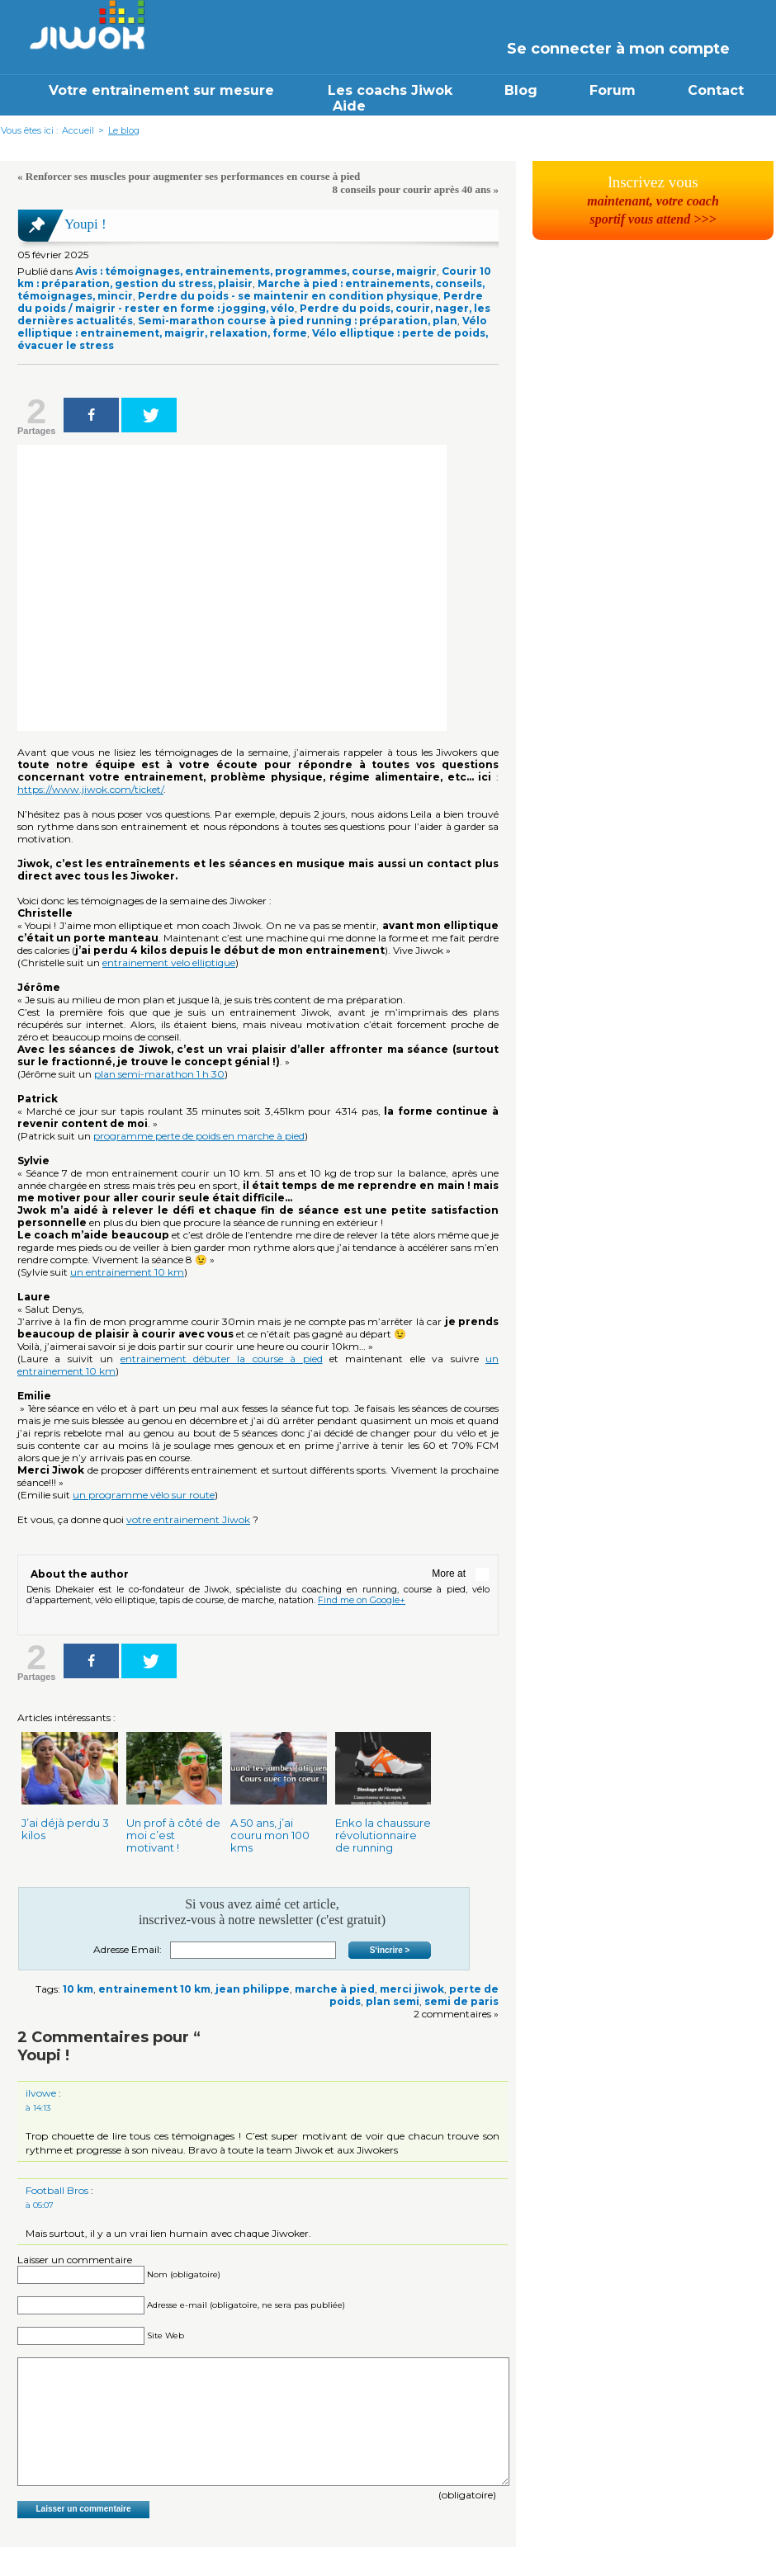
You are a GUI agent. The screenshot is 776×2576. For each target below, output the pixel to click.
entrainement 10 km (154, 1989)
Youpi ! (85, 224)
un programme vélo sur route (144, 1495)
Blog (520, 90)
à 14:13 (38, 2107)
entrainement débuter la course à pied (222, 1358)
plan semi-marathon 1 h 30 (159, 1074)
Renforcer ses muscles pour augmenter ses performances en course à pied (193, 176)
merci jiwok (412, 1989)
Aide (349, 106)
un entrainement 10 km (127, 1272)
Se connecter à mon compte (618, 49)
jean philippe (252, 1989)
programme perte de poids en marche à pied (199, 1136)
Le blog (124, 130)
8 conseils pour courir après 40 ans (412, 189)
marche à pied (335, 1989)
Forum (612, 90)
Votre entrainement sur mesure (163, 90)
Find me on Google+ (361, 1600)
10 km (78, 1989)
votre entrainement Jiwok (188, 1519)
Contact (716, 90)
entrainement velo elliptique (168, 962)
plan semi (392, 2001)
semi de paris (461, 2001)
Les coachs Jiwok (390, 90)
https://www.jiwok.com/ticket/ (90, 789)
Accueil (78, 130)
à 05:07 (40, 2205)
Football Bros (57, 2190)
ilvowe (41, 2093)
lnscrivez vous (653, 199)
